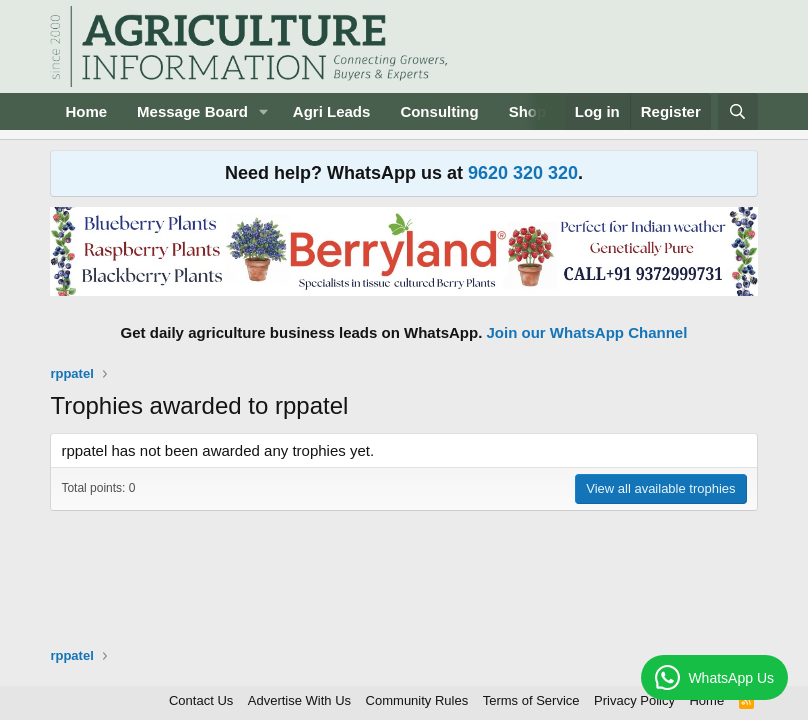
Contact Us (201, 700)
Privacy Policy (634, 700)
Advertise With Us (299, 700)
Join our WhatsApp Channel (587, 332)
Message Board (192, 111)
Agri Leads (332, 111)
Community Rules (417, 700)
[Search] (737, 111)
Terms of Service (531, 700)
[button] (264, 111)
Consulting (439, 111)
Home (86, 111)
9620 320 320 (523, 173)
